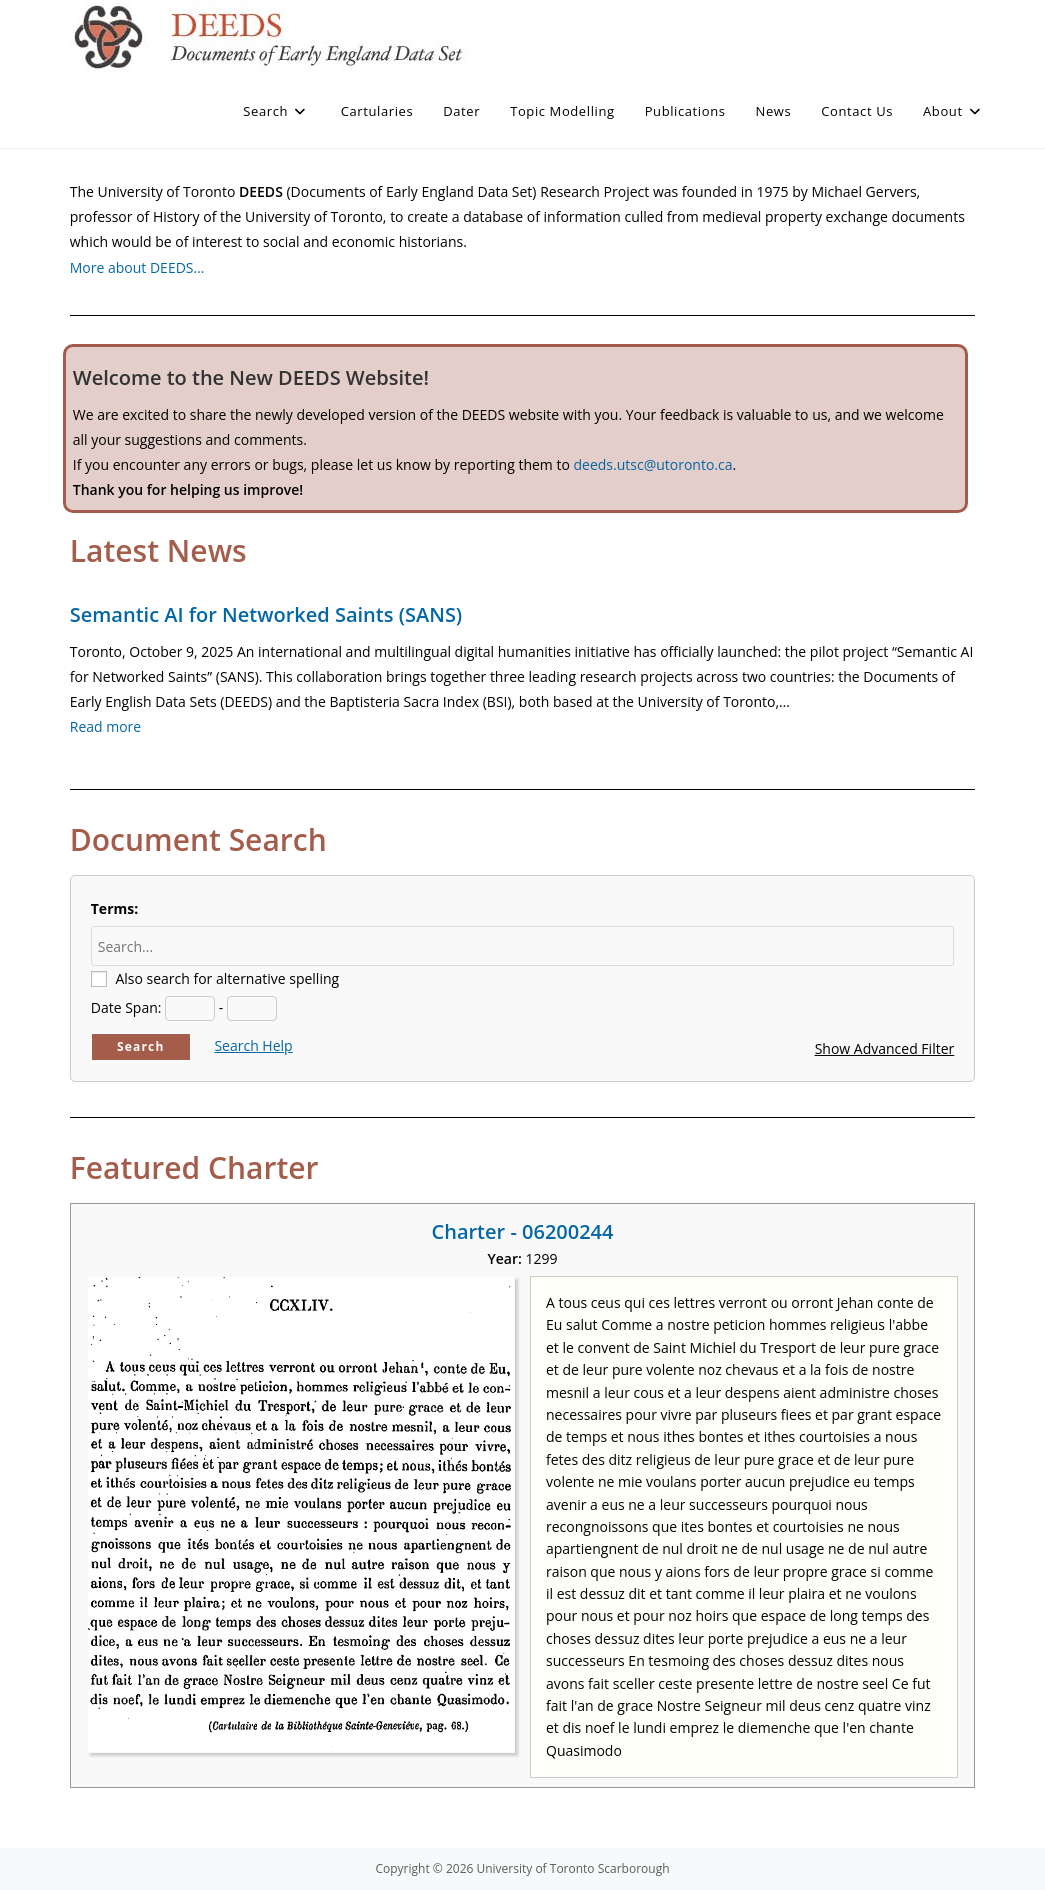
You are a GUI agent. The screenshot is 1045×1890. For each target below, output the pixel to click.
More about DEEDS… (137, 267)
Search (141, 1046)
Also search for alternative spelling (227, 978)
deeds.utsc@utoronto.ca (652, 464)
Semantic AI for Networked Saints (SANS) (266, 614)
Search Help (253, 1045)
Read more (105, 726)
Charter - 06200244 (523, 1231)
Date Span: (126, 1007)
